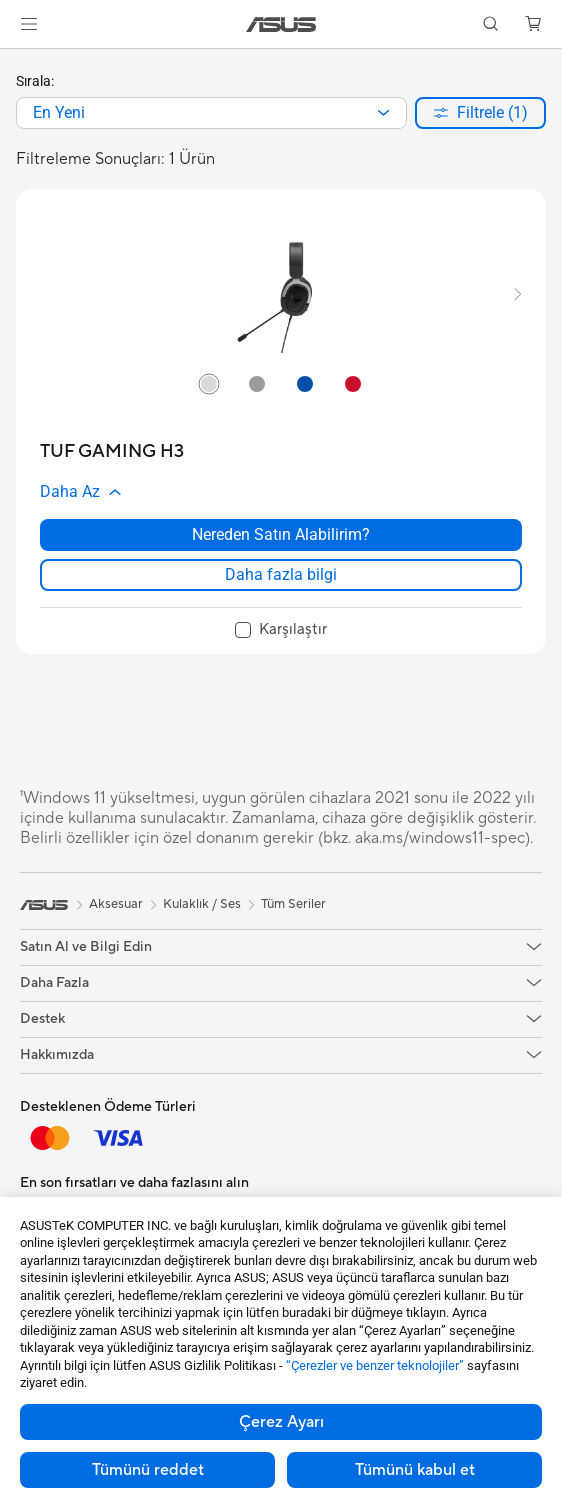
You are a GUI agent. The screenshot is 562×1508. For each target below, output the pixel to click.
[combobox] (211, 113)
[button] (29, 24)
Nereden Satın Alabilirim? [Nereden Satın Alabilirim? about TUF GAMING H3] (281, 534)
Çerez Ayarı (281, 1422)
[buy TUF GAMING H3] (112, 451)
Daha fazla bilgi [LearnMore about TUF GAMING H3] (281, 574)
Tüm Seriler (293, 904)
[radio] (209, 383)
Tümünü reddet (148, 1470)
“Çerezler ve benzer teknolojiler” (375, 1365)
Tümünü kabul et (415, 1470)
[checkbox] (281, 631)
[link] (281, 24)
